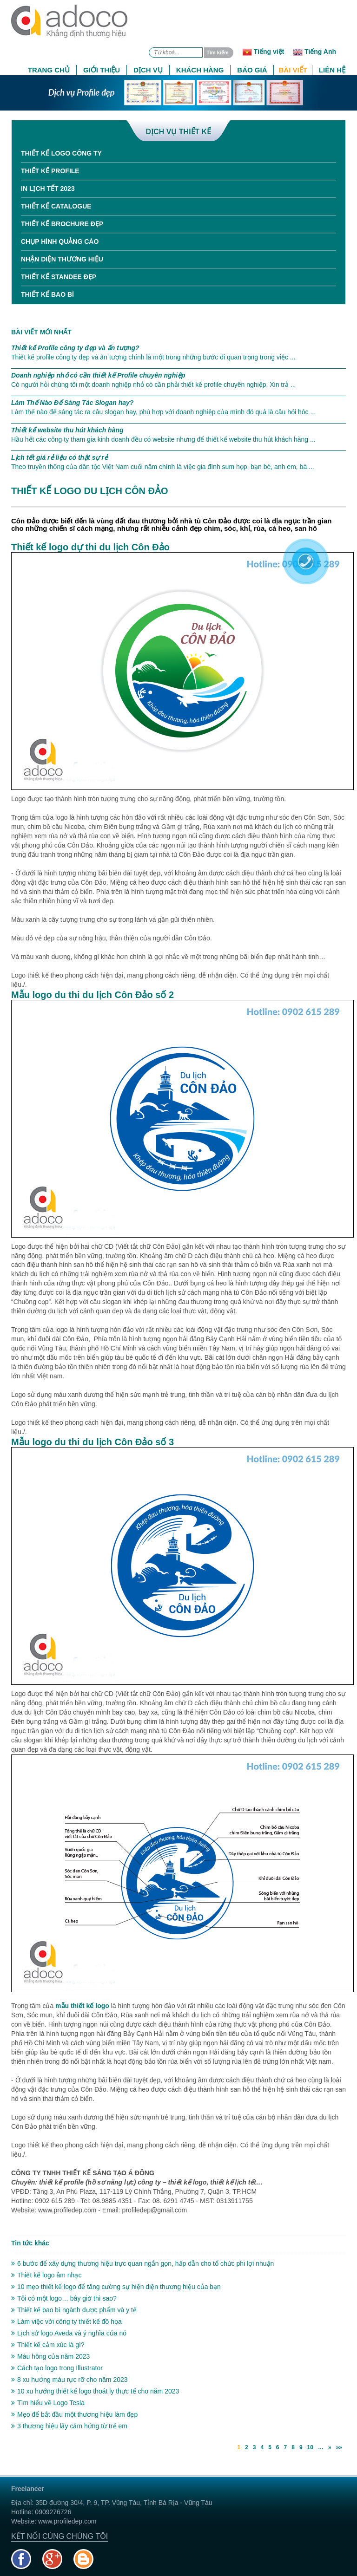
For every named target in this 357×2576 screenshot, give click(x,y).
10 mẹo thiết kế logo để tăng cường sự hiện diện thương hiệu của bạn (116, 2286)
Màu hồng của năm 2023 (50, 2356)
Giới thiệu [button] (101, 70)
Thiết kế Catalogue (56, 206)
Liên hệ (332, 70)
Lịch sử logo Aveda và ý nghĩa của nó (68, 2333)
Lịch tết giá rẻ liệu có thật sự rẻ (59, 457)
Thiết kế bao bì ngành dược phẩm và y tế (74, 2310)
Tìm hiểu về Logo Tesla (48, 2402)
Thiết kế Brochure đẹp (62, 224)
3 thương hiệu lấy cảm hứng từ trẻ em (69, 2426)
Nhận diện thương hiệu (62, 259)
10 (310, 2447)
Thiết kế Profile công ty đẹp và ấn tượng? (75, 348)
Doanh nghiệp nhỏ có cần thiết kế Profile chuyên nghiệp (98, 375)
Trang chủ (49, 70)
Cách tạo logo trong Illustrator (57, 2368)
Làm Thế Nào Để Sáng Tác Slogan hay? (72, 402)
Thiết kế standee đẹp (58, 276)
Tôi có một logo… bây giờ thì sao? (64, 2298)
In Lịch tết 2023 (48, 188)
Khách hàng (200, 70)
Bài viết (292, 70)
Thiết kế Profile (50, 171)
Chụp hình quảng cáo (60, 241)
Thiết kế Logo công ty (61, 153)
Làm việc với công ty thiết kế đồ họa (66, 2321)
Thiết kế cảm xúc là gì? (48, 2344)
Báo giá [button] (252, 70)
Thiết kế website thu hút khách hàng (67, 430)
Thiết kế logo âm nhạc (46, 2275)
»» (339, 2447)
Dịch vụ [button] (148, 70)
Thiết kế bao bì (47, 294)
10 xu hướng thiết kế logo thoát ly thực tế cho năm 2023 (95, 2391)
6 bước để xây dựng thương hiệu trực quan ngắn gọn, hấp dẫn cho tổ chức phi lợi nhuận (142, 2263)
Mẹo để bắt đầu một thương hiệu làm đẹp (74, 2414)
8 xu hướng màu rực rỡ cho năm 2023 (69, 2379)
